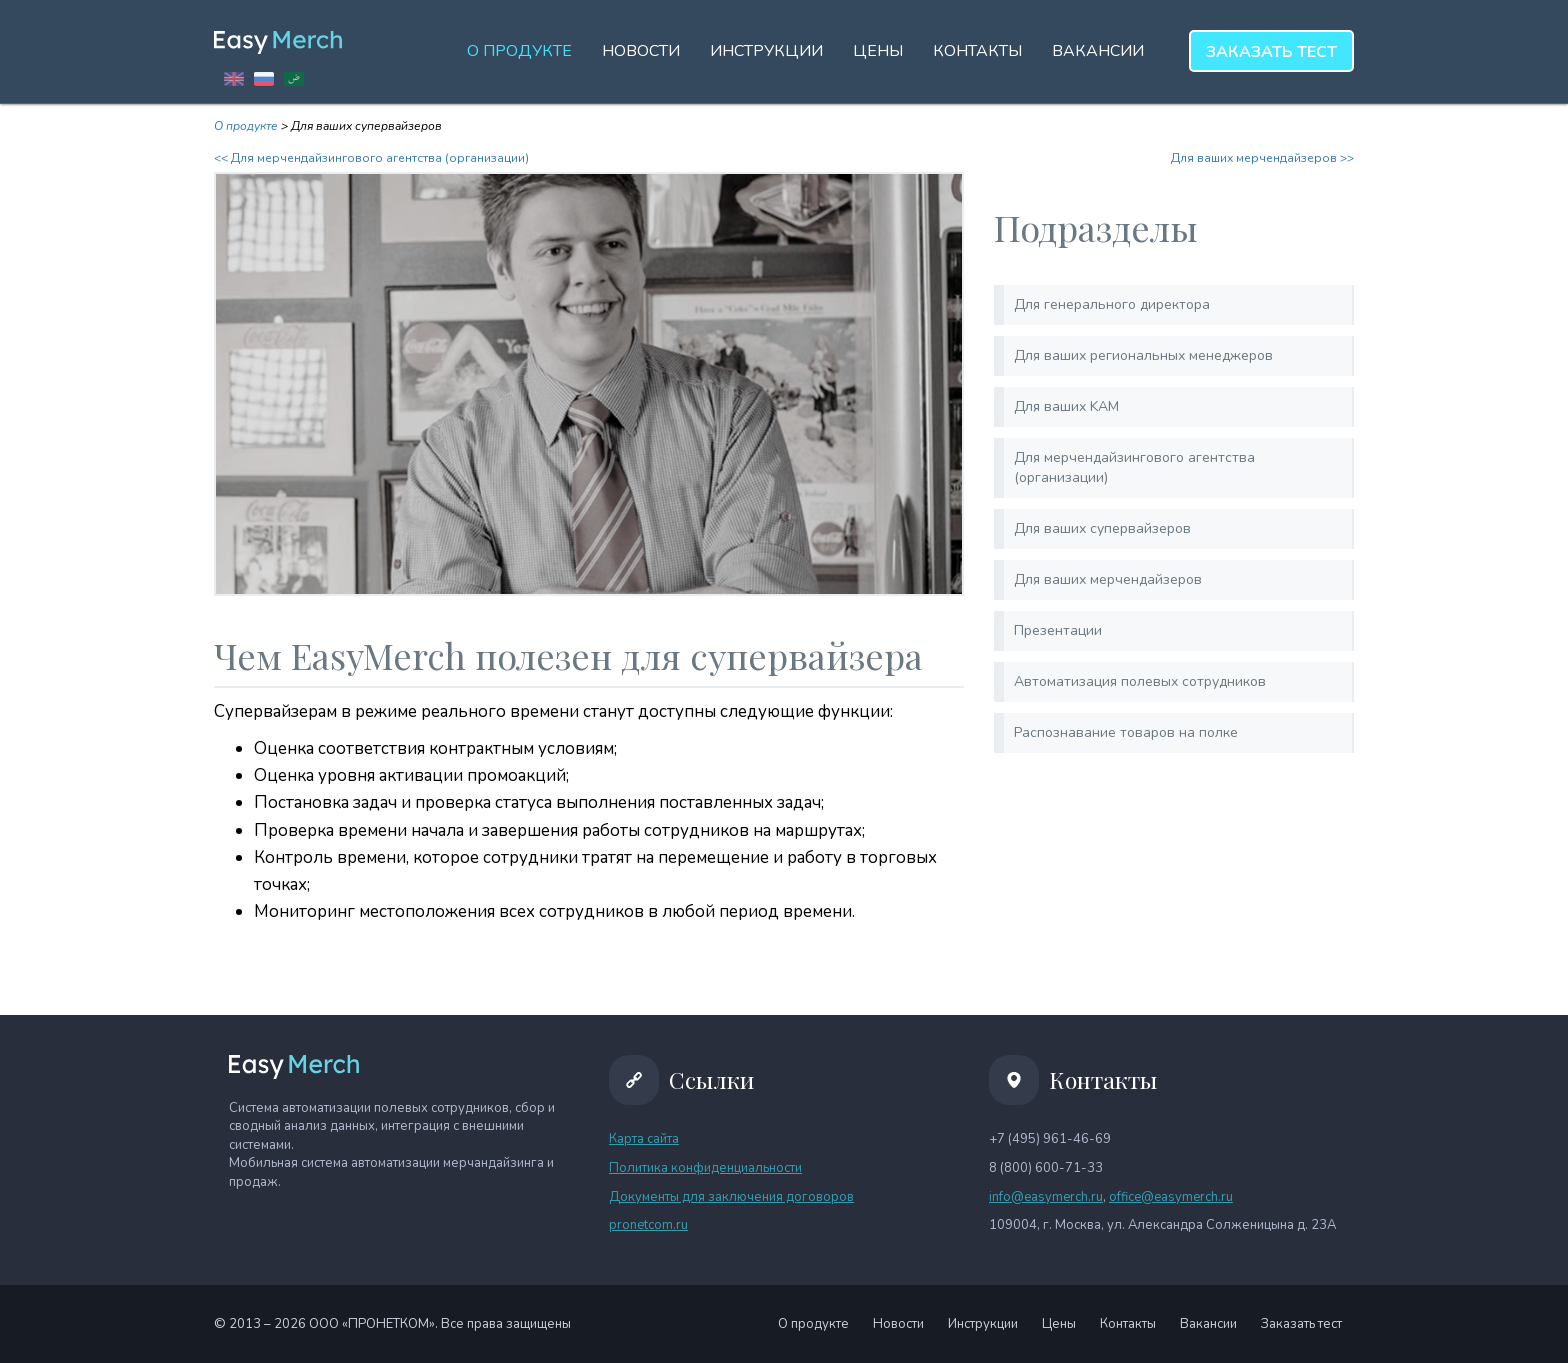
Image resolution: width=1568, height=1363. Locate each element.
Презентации (1058, 630)
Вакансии (1098, 51)
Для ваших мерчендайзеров (1108, 579)
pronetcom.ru (648, 1225)
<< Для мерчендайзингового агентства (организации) (371, 158)
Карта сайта (644, 1139)
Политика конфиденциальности (705, 1168)
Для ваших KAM (1066, 406)
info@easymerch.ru (1046, 1197)
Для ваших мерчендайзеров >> (1262, 158)
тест (1271, 52)
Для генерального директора (1112, 304)
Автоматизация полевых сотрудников (1140, 681)
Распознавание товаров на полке (1126, 732)
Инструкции (766, 51)
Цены (878, 51)
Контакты (977, 51)
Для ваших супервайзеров (1102, 528)
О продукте (519, 51)
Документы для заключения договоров (731, 1197)
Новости (641, 51)
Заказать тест (1301, 1324)
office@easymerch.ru (1171, 1197)
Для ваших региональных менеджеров (1143, 355)
